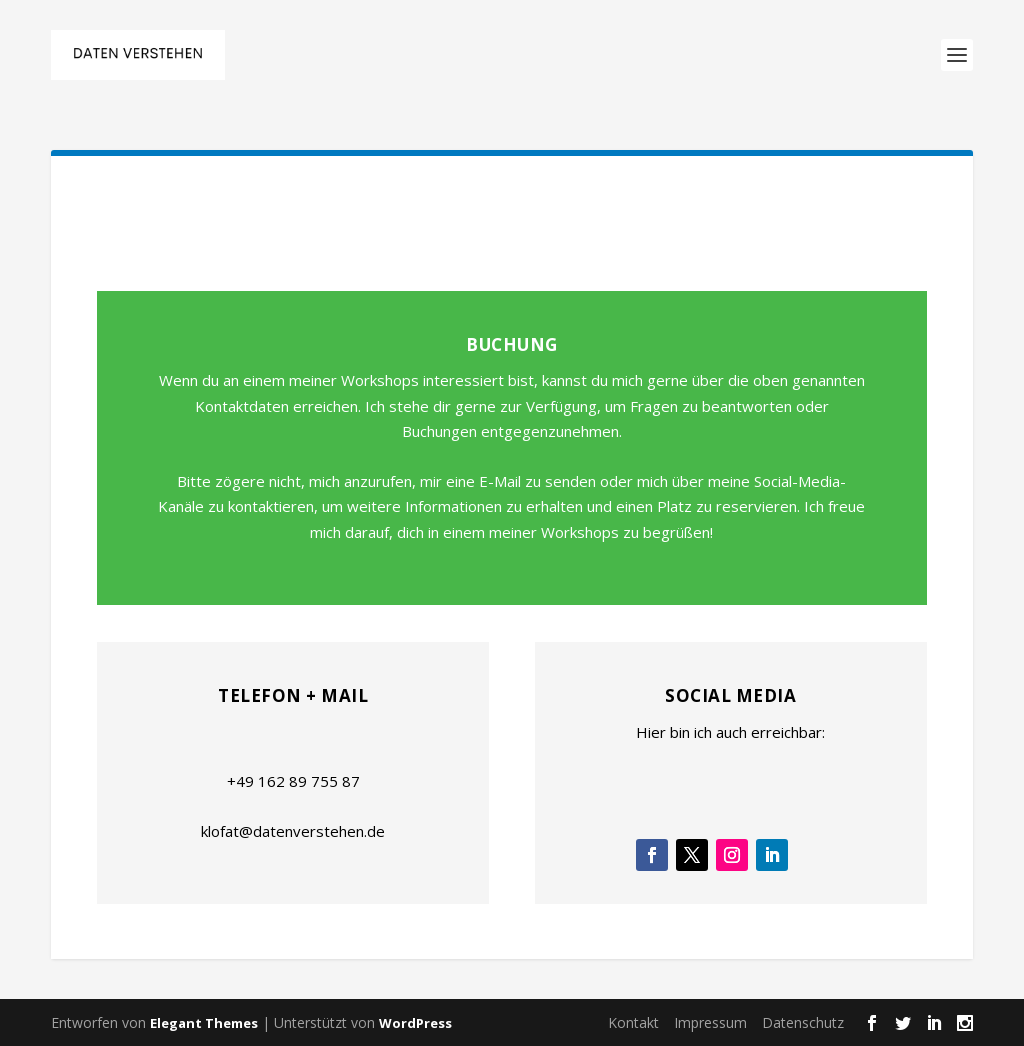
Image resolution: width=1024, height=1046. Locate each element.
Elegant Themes (204, 1023)
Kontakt (633, 1022)
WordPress (415, 1023)
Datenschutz (803, 1022)
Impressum (710, 1022)
